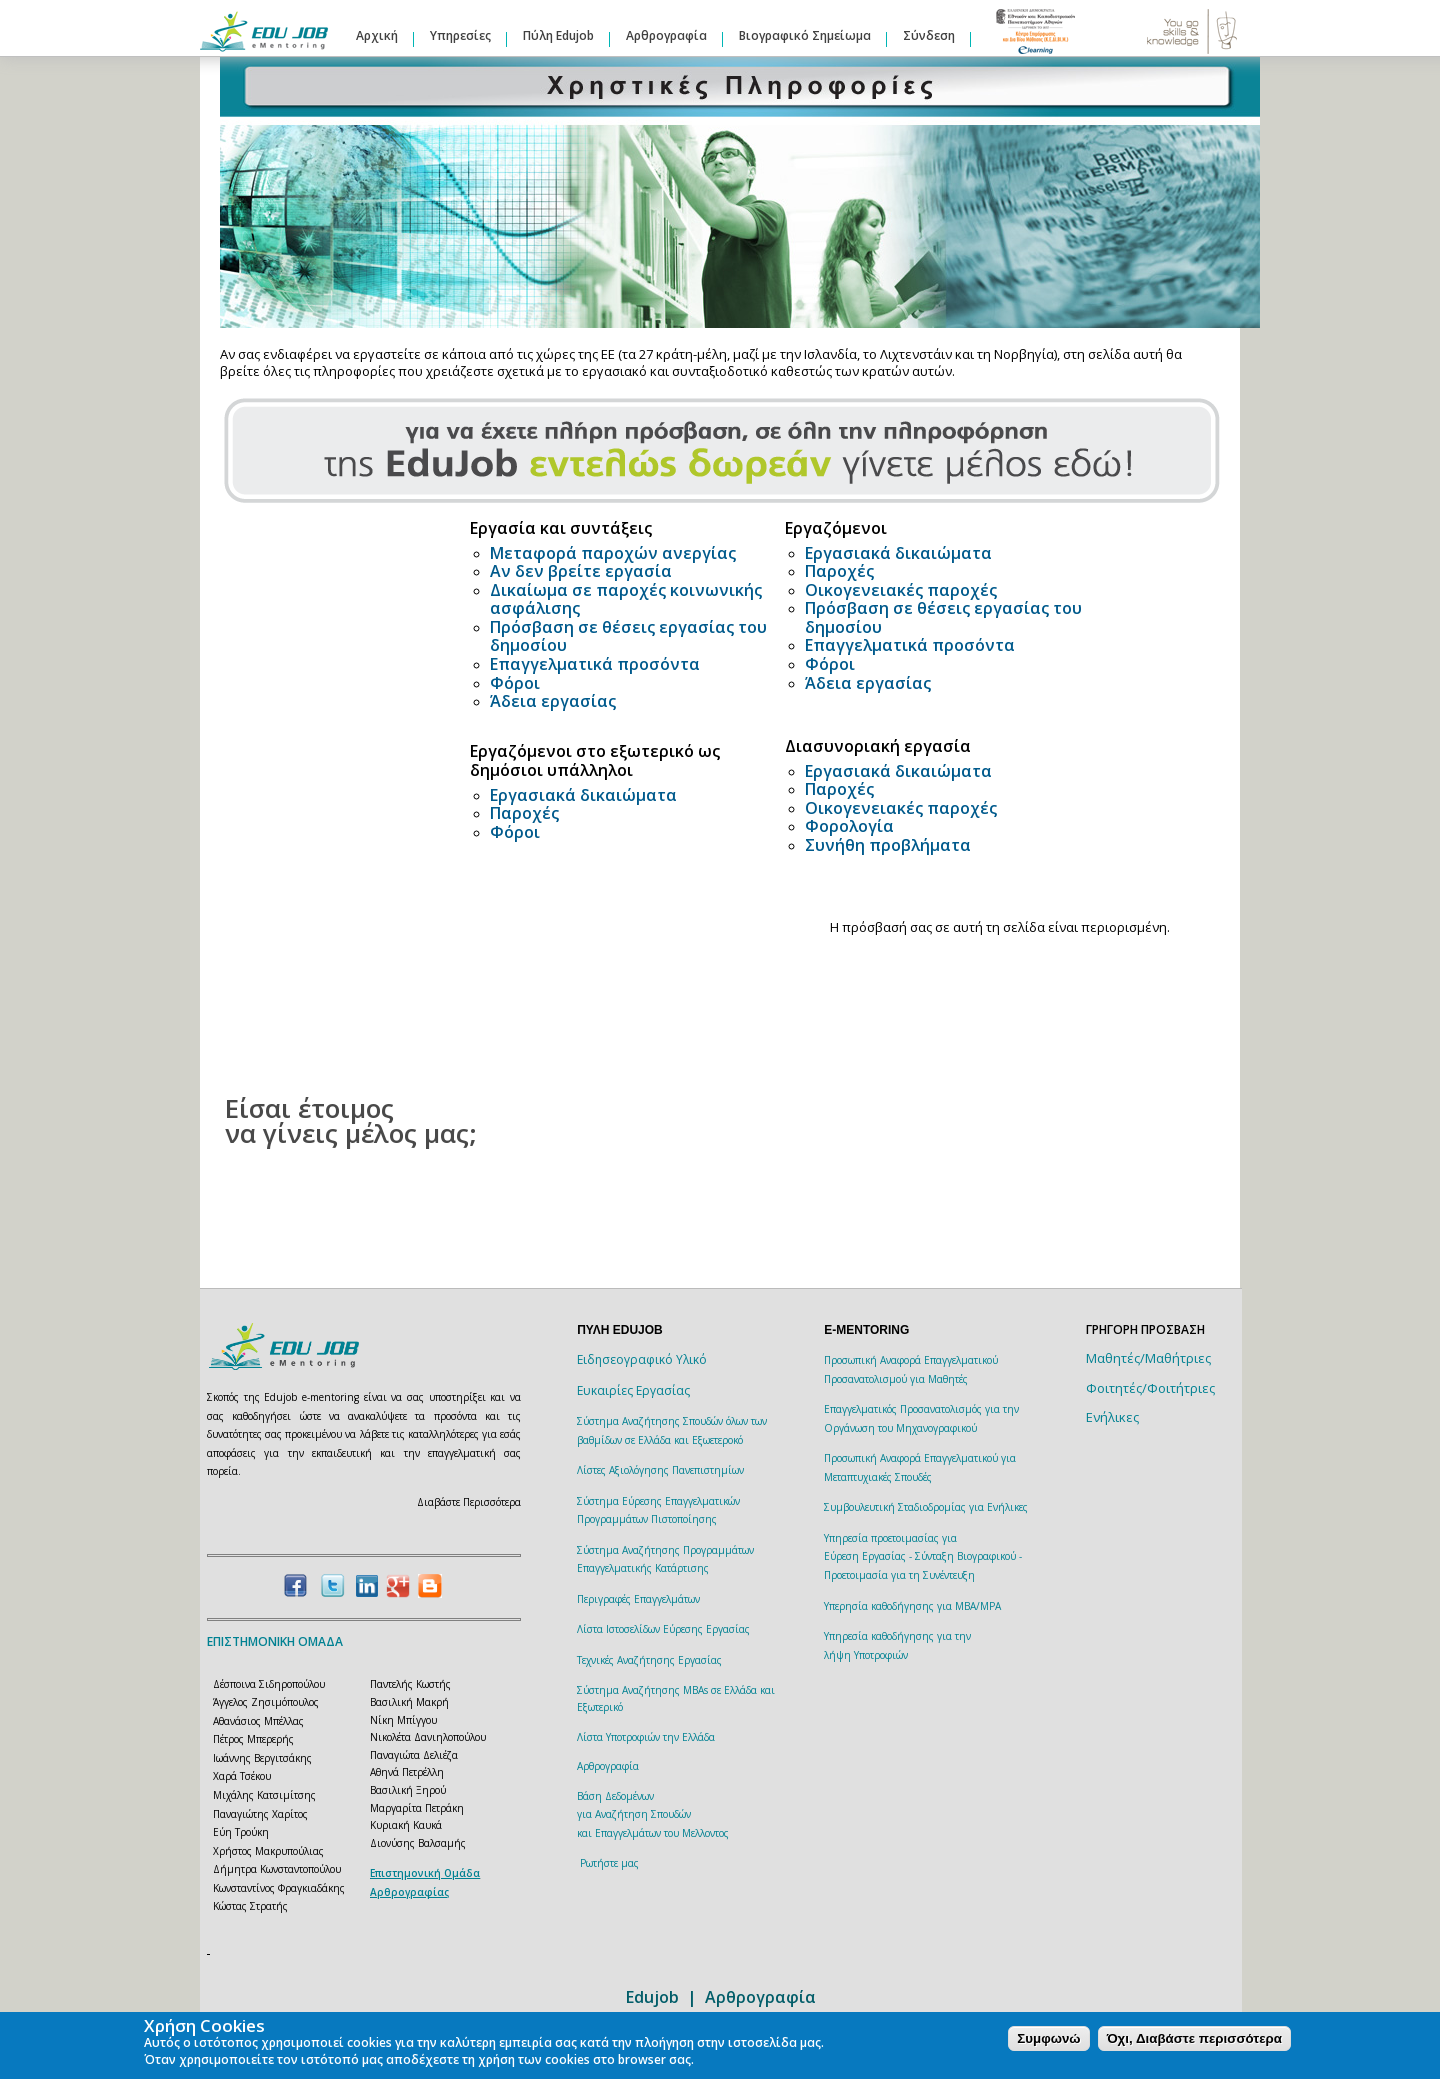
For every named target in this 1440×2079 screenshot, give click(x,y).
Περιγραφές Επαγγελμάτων (638, 1599)
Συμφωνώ (1048, 2038)
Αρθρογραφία (666, 35)
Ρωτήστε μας (609, 1863)
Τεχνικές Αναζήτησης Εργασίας (649, 1660)
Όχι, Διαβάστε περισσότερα (1194, 2038)
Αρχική (377, 35)
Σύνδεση (929, 35)
